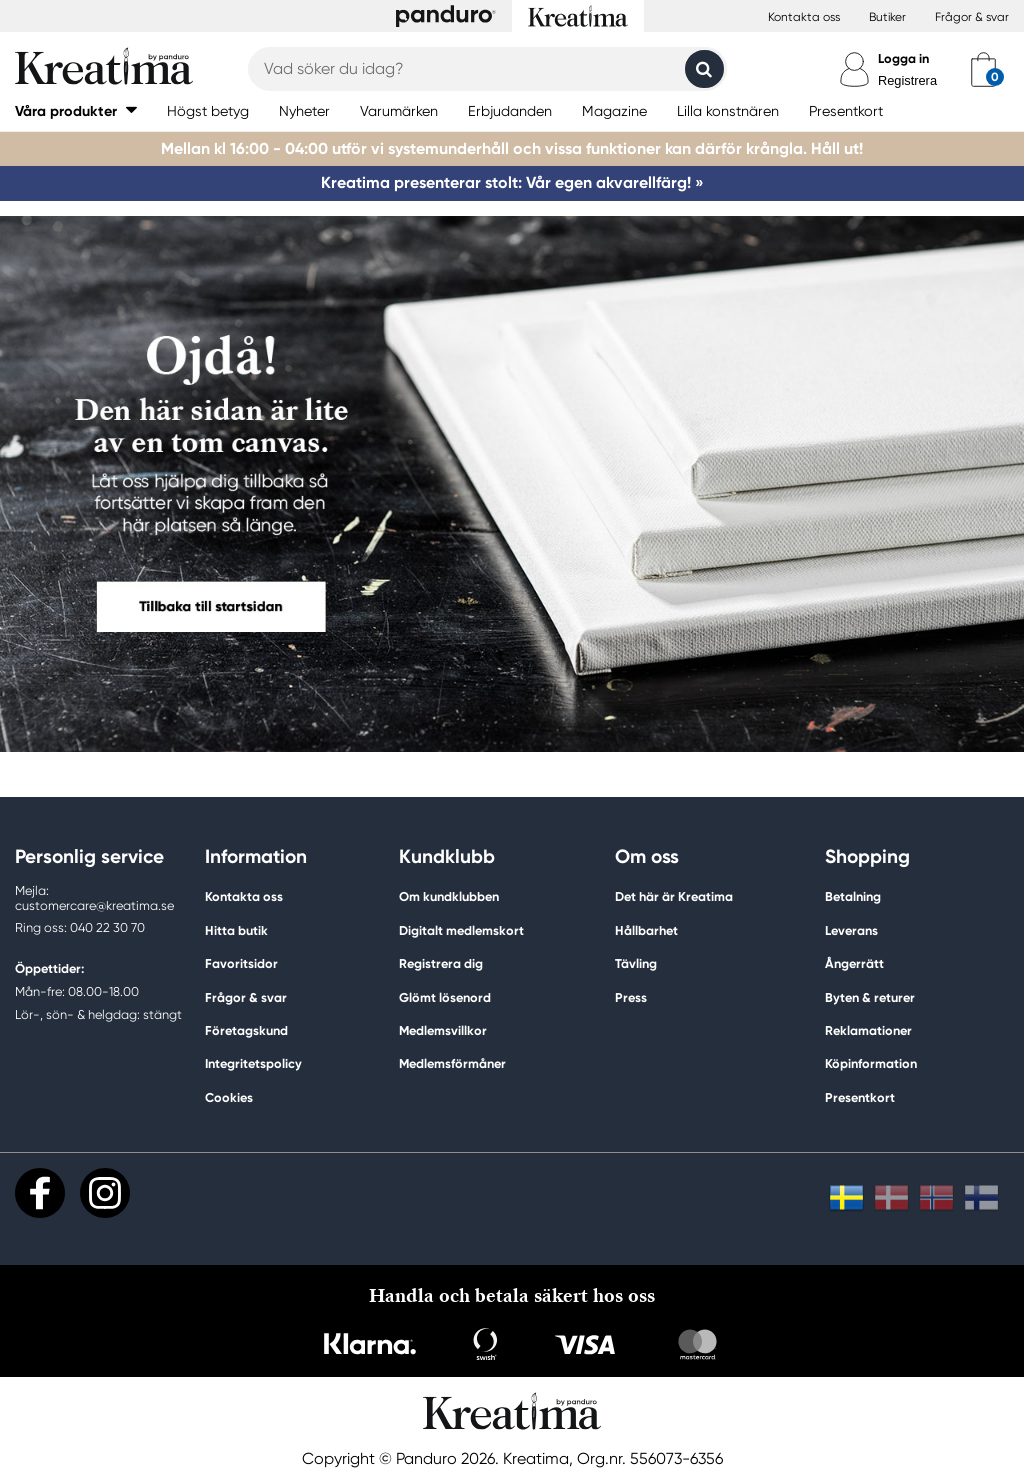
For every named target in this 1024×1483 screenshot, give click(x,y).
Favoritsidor (241, 963)
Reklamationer (868, 1030)
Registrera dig (441, 963)
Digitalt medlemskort (461, 930)
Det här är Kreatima (674, 896)
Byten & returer (870, 997)
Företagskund (246, 1030)
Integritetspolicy (253, 1063)
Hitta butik (236, 930)
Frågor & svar (972, 17)
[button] (76, 110)
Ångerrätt (854, 963)
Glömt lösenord (445, 997)
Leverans (851, 930)
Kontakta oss (804, 17)
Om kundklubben (449, 896)
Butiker (887, 17)
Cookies (229, 1098)
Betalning (853, 896)
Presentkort (860, 1097)
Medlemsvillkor (443, 1030)
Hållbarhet (646, 930)
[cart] (983, 69)
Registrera (907, 80)
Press (631, 997)
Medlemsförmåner (452, 1063)
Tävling (636, 963)
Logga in (903, 58)
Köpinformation (871, 1063)
